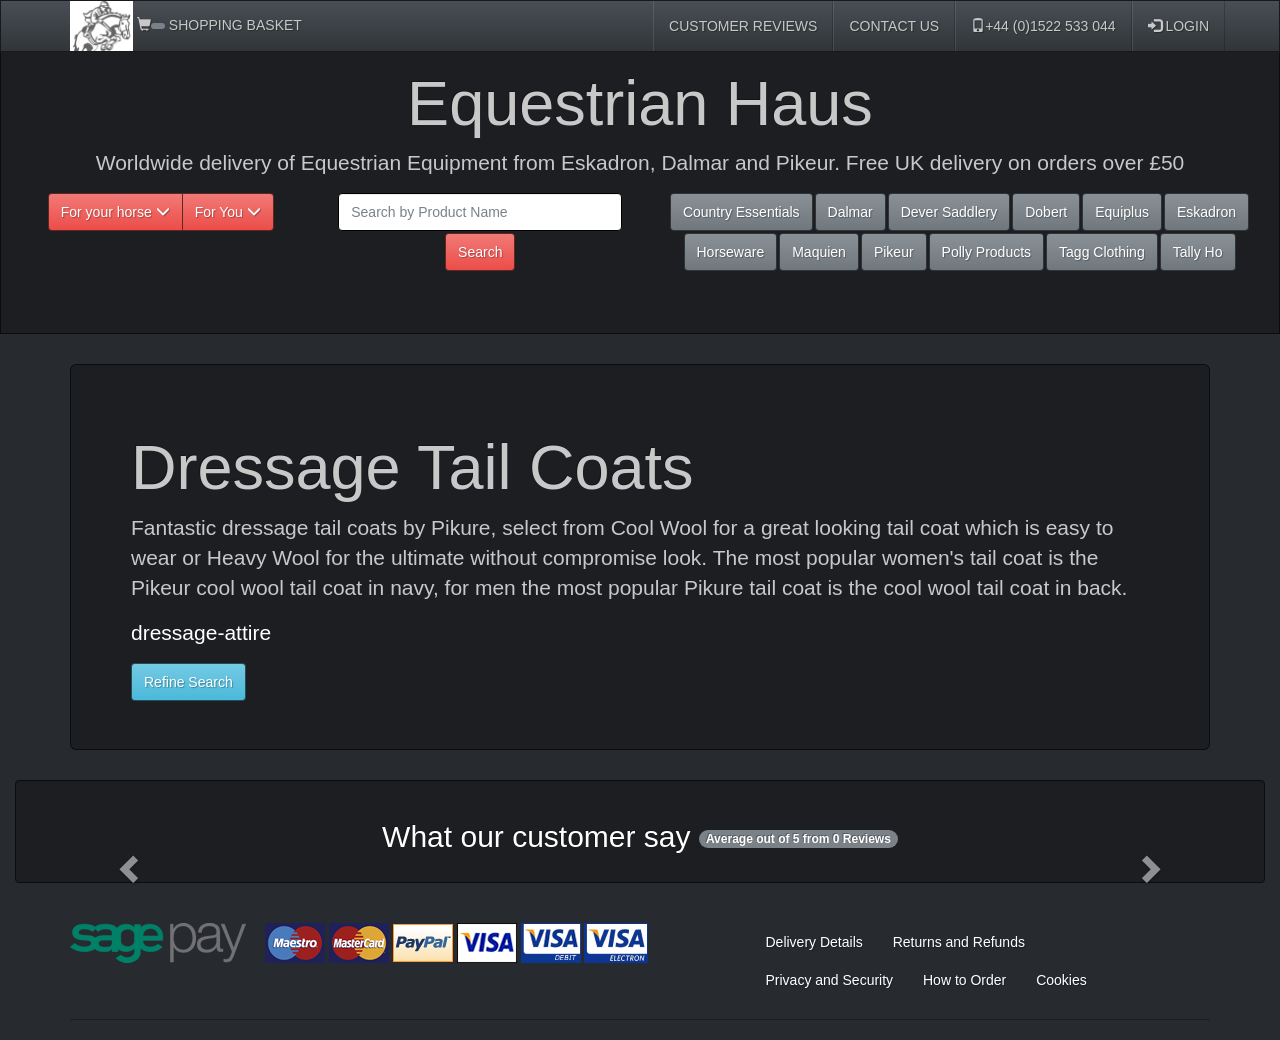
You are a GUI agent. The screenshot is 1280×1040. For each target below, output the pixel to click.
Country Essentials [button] (741, 212)
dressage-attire (201, 632)
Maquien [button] (819, 252)
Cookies (1061, 980)
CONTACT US (894, 26)
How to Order (964, 980)
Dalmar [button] (850, 212)
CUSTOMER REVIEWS (743, 26)
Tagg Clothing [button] (1102, 252)
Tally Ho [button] (1198, 252)
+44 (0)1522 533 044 (1043, 26)
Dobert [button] (1046, 212)
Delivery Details (814, 942)
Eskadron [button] (1206, 212)
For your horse (115, 212)
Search (480, 252)
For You (228, 212)
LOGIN (1178, 26)
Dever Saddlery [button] (949, 212)
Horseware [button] (731, 252)
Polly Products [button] (986, 252)
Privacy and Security (830, 980)
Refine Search (188, 682)
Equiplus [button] (1122, 212)
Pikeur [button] (894, 252)
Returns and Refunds (959, 942)
